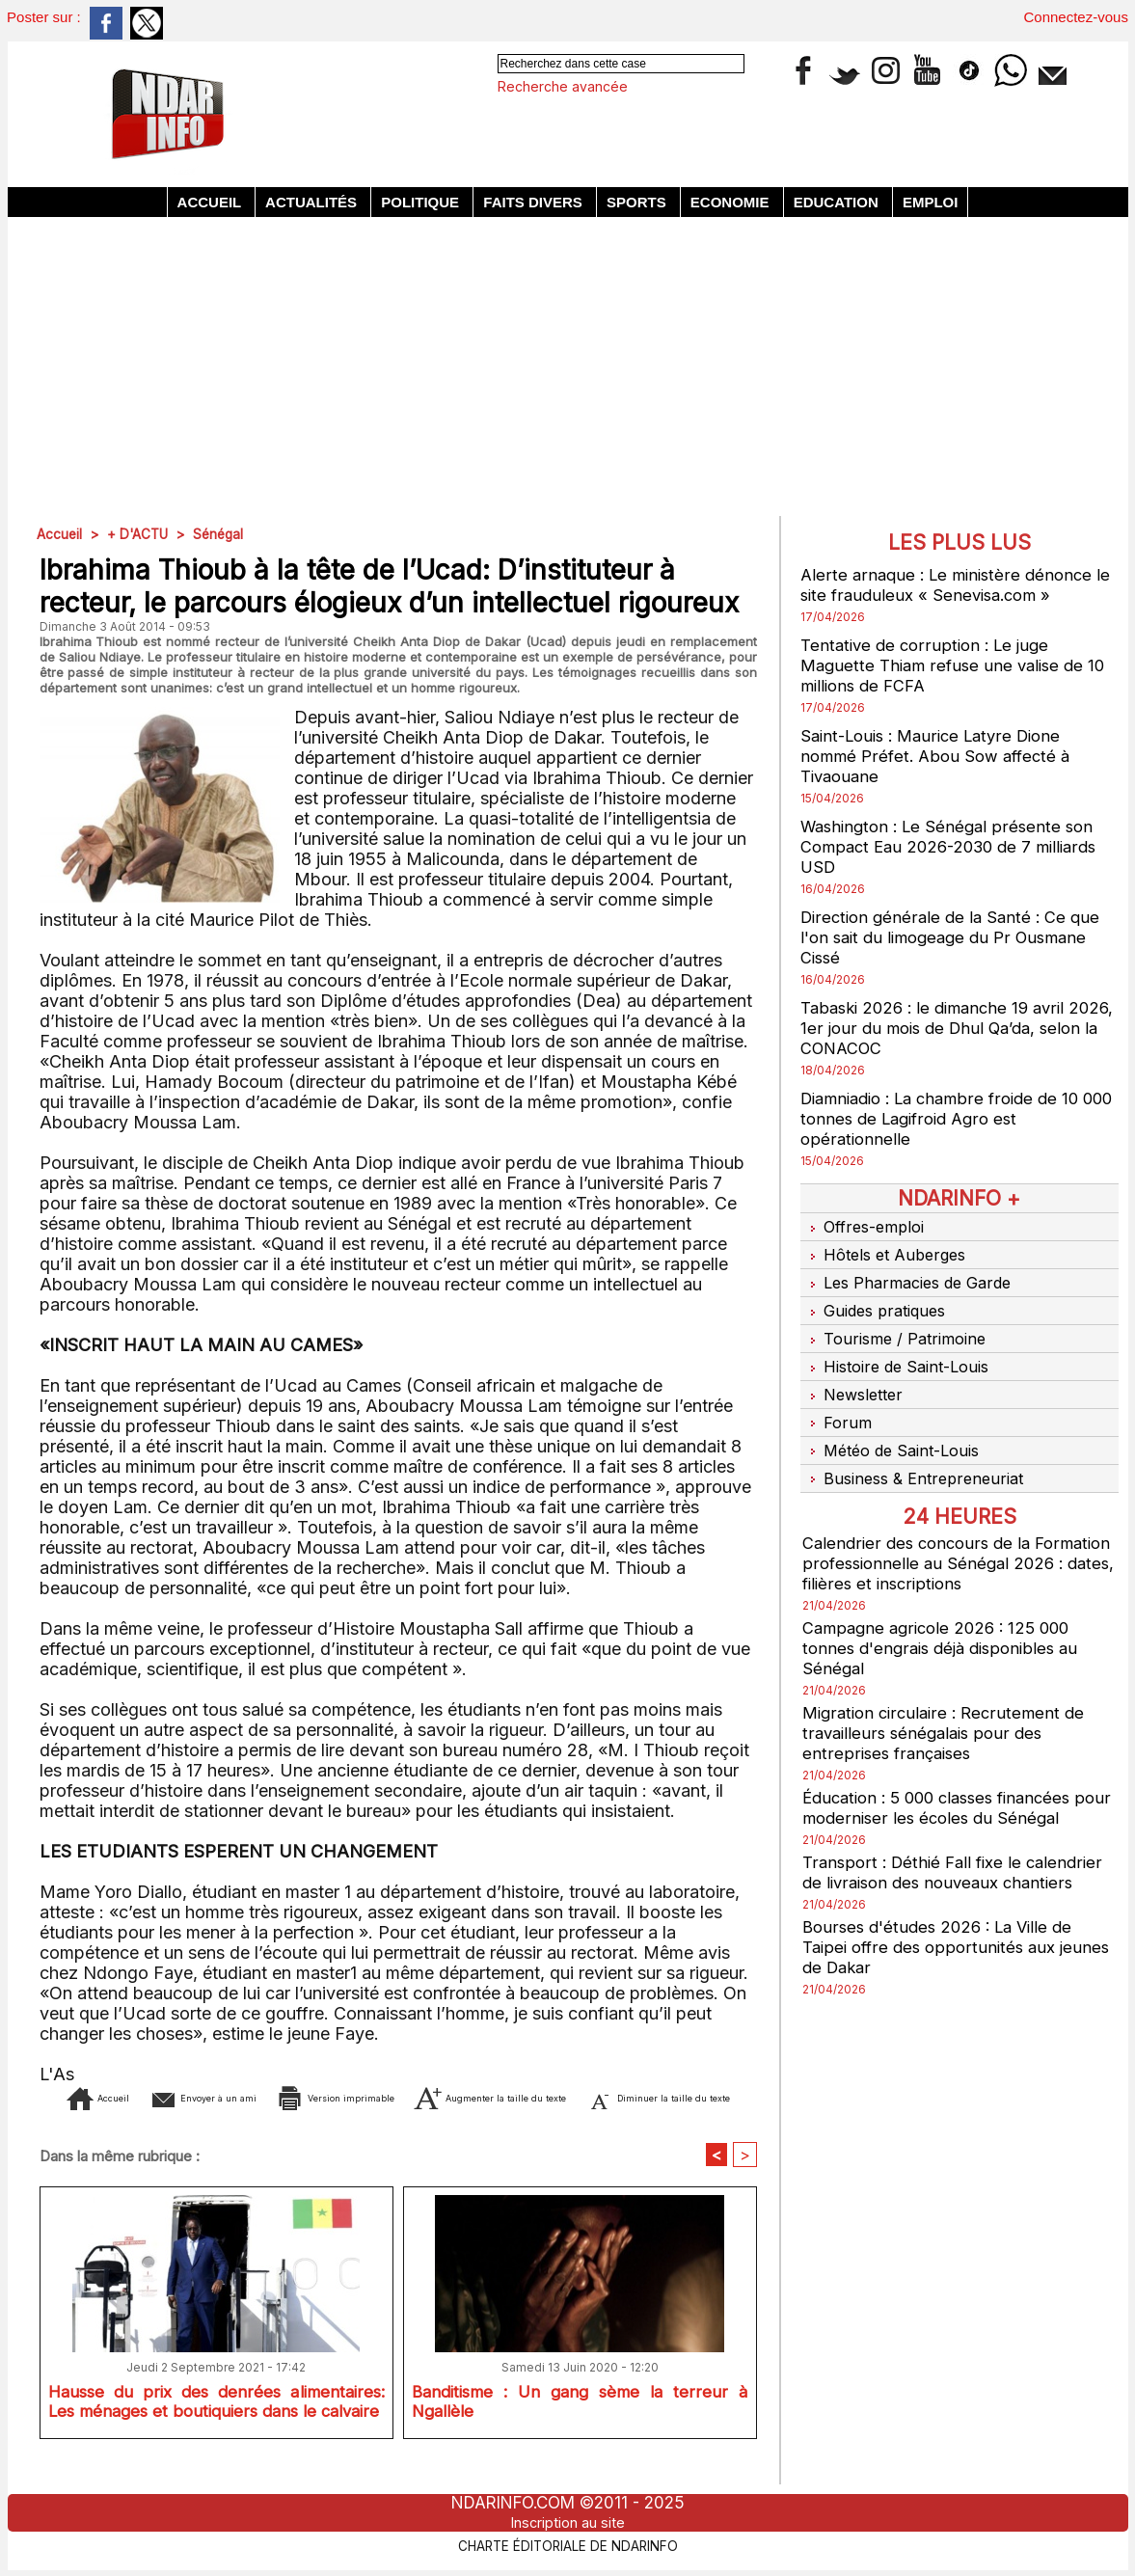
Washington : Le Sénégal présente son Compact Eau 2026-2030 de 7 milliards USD (957, 846)
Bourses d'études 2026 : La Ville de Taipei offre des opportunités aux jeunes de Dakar (944, 1908)
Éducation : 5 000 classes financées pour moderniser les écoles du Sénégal (956, 1769)
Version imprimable (436, 2097)
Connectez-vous (1076, 17)
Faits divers (534, 202)
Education (838, 202)
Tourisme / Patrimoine (896, 1321)
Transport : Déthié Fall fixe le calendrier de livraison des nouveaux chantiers (958, 1833)
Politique (422, 202)
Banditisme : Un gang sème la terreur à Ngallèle (580, 2435)
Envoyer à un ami (239, 2097)
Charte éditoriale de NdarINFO (568, 2544)
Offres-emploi (865, 1224)
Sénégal (223, 534)
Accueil (211, 202)
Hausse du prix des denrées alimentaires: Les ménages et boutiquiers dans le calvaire (216, 2439)
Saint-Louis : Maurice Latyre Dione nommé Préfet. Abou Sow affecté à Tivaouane (940, 755)
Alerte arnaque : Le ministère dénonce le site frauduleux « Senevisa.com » (951, 584)
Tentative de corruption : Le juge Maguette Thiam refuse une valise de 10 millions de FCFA (959, 665)
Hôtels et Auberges (887, 1249)
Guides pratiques (878, 1297)
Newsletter (854, 1369)
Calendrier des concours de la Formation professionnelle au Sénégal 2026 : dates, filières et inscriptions (951, 1524)
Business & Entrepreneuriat (916, 1441)
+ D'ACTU (140, 534)
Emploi (931, 202)
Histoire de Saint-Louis (899, 1345)
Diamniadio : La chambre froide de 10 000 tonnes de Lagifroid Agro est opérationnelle (949, 1118)
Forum (836, 1393)
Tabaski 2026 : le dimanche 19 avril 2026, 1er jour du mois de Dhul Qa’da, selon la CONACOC (949, 1027)
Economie (731, 202)
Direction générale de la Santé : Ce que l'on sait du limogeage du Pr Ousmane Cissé (955, 937)
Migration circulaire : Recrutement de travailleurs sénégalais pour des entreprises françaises (948, 1694)
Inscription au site (568, 2522)
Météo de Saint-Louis (894, 1417)
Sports (638, 202)
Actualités (313, 202)
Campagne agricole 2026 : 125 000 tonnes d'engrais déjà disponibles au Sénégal (948, 1609)
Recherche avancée (563, 86)
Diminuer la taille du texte (427, 2126)
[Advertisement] (568, 362)
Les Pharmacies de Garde (911, 1273)
